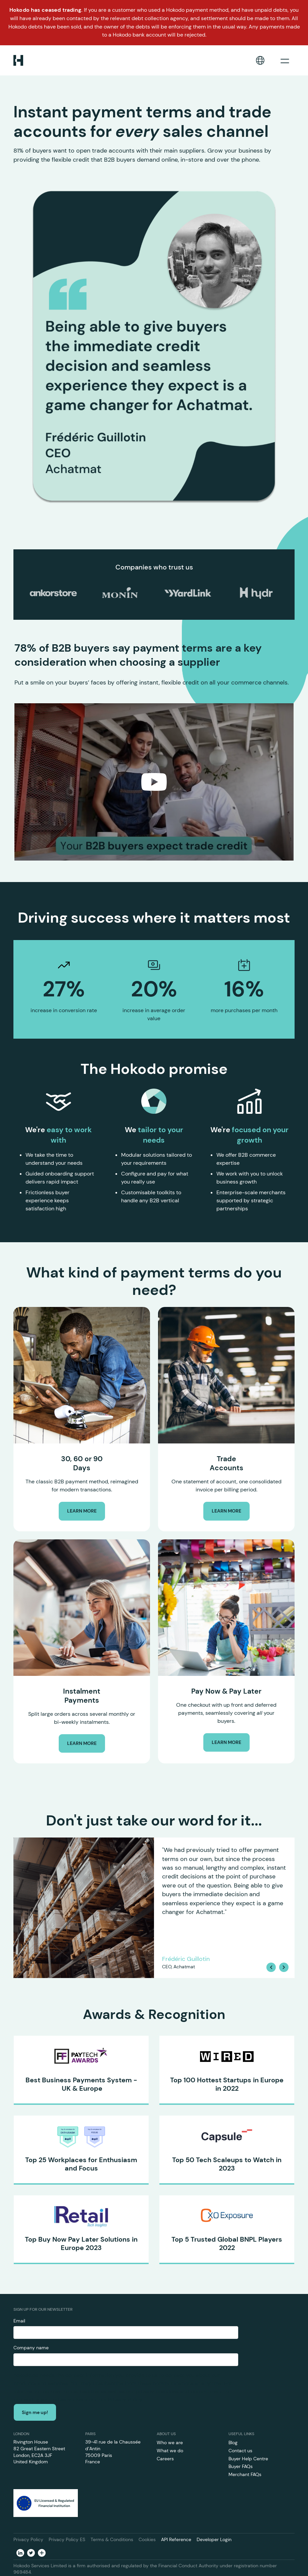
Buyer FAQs (240, 2466)
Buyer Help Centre (248, 2459)
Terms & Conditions (112, 2539)
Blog (233, 2443)
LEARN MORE (82, 1511)
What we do (170, 2451)
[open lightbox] (154, 781)
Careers (165, 2459)
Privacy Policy (28, 2539)
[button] (260, 60)
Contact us (240, 2451)
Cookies (147, 2539)
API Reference (176, 2539)
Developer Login (214, 2539)
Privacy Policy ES (67, 2539)
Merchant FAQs (244, 2474)
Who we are (170, 2443)
